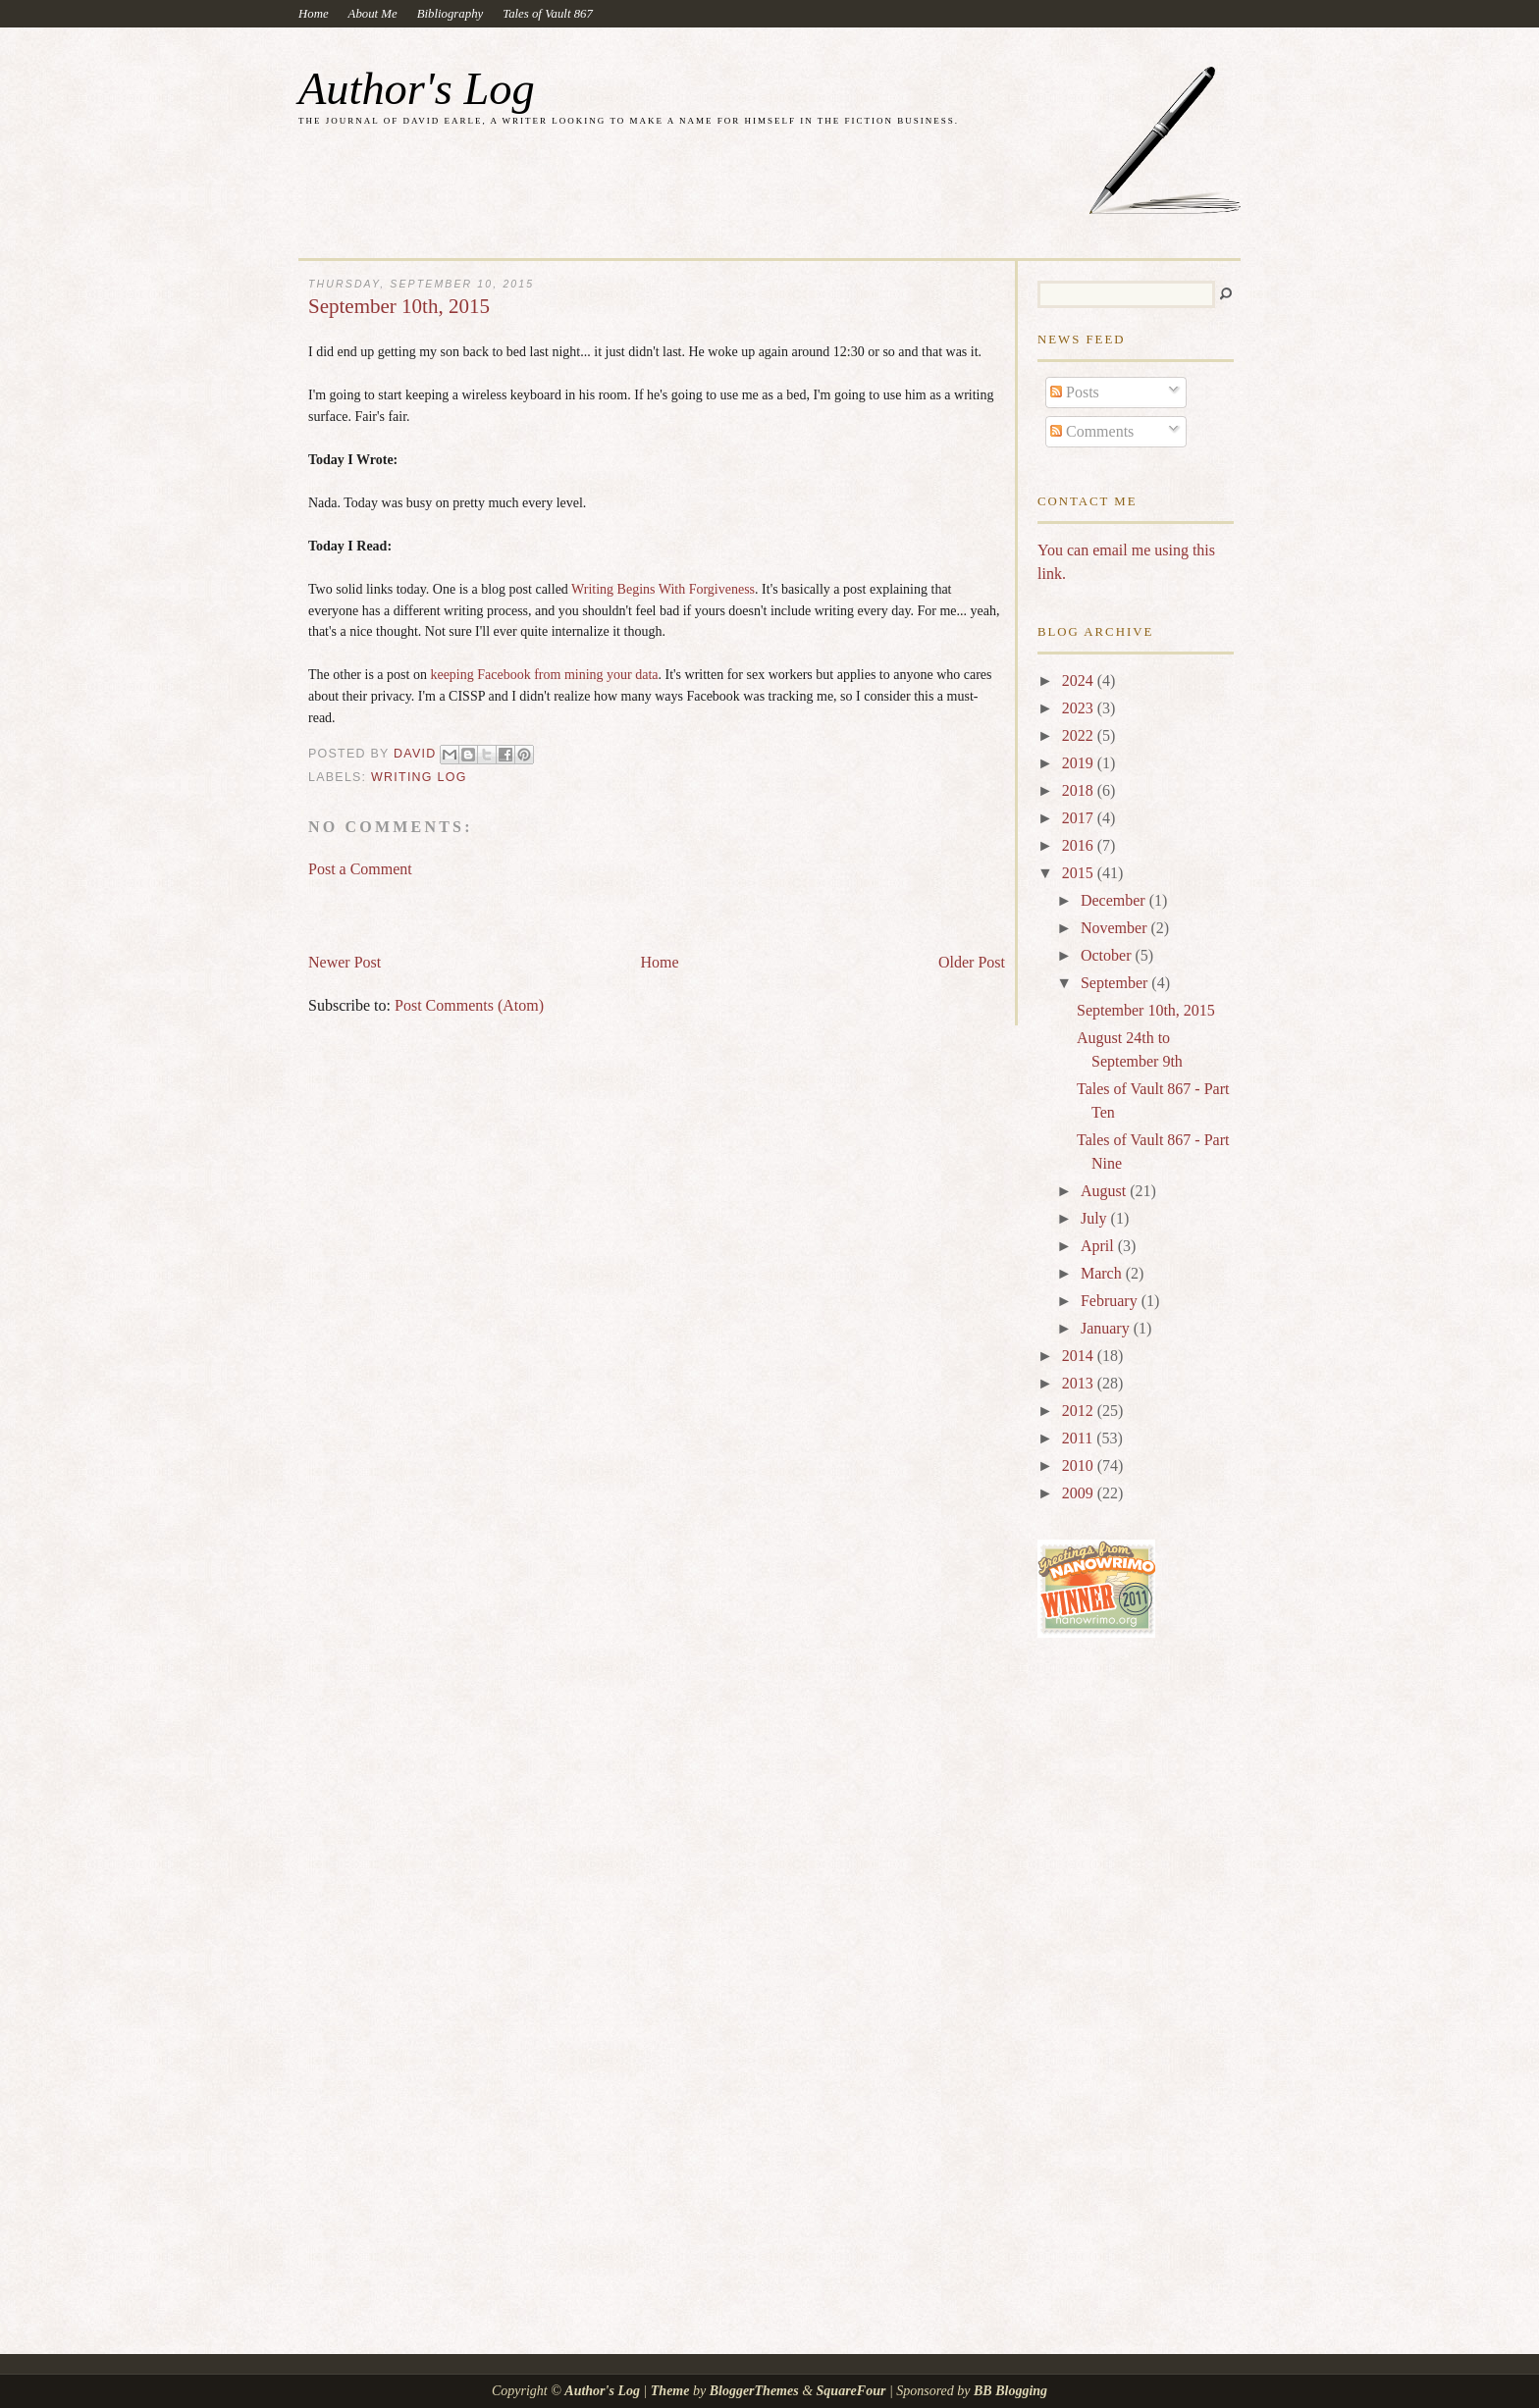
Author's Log (416, 89)
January (1107, 1328)
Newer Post (344, 962)
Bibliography (450, 14)
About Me (373, 14)
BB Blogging (1010, 2390)
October (1108, 955)
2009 (1079, 1493)
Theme (670, 2390)
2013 (1079, 1383)
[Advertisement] (538, 906)
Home (313, 14)
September (1116, 982)
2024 (1079, 680)
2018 (1079, 790)
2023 (1079, 708)
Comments (1092, 431)
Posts (1074, 392)
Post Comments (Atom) (469, 1005)
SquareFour (851, 2390)
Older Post (971, 962)
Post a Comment (360, 869)
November (1116, 927)
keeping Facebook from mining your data (544, 674)
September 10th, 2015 (1146, 1010)
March (1103, 1273)
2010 (1079, 1465)
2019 (1079, 763)
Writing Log (419, 777)
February (1111, 1300)
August (1105, 1190)
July (1096, 1218)
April (1099, 1245)
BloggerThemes (754, 2390)
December (1115, 900)
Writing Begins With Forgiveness (663, 589)
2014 (1079, 1355)
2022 (1079, 735)
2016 (1079, 845)
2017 (1079, 818)
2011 (1079, 1438)
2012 (1079, 1410)
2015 (1079, 872)
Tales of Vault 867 (548, 14)
